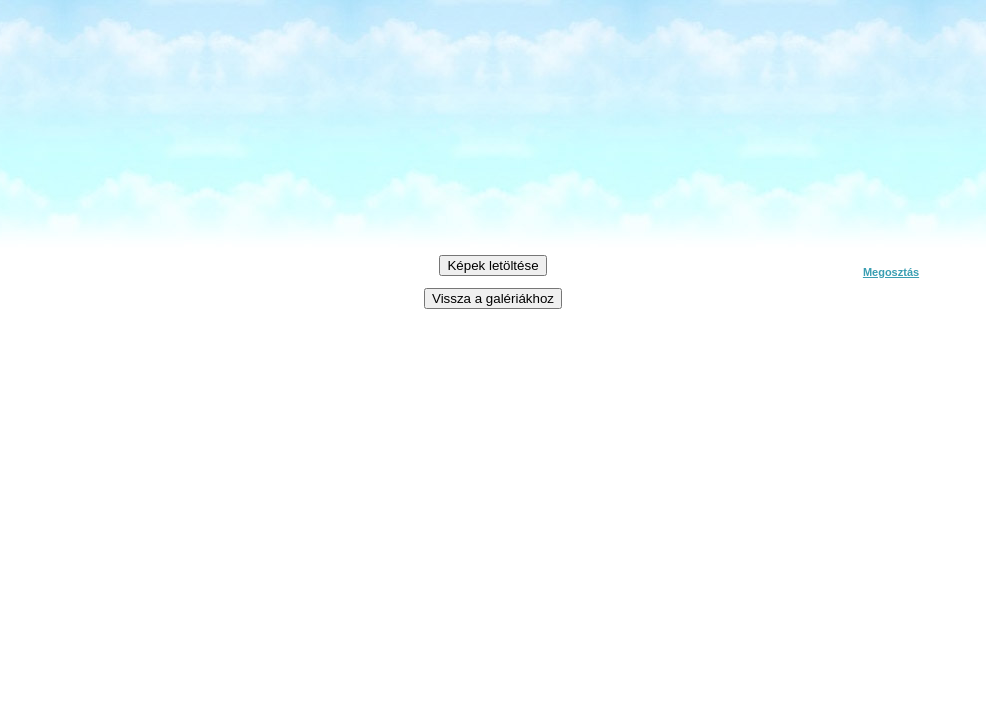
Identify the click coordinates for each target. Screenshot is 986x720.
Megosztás (891, 272)
